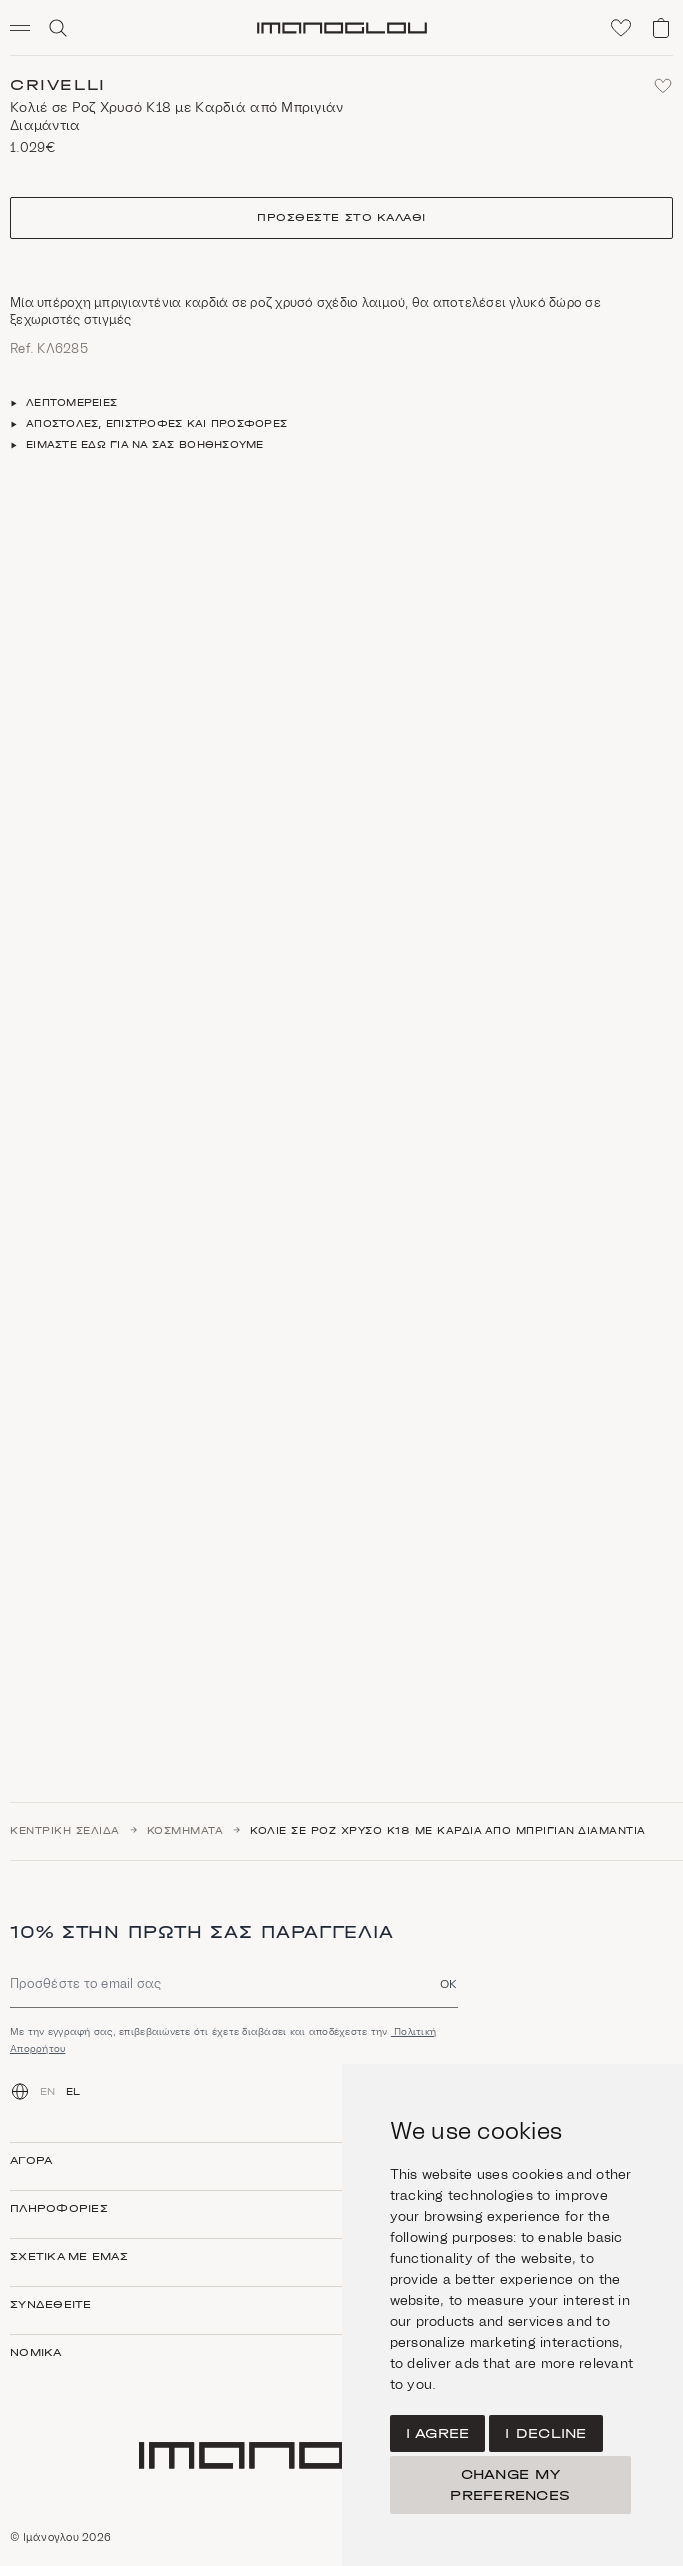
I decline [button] (545, 2433)
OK (449, 1983)
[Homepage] (342, 28)
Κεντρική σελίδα (65, 1831)
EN (48, 2092)
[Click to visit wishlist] (621, 28)
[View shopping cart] (661, 28)
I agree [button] (438, 2433)
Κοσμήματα (185, 1831)
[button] (28, 28)
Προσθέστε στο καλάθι (341, 217)
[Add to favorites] (663, 86)
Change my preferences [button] (510, 2485)
